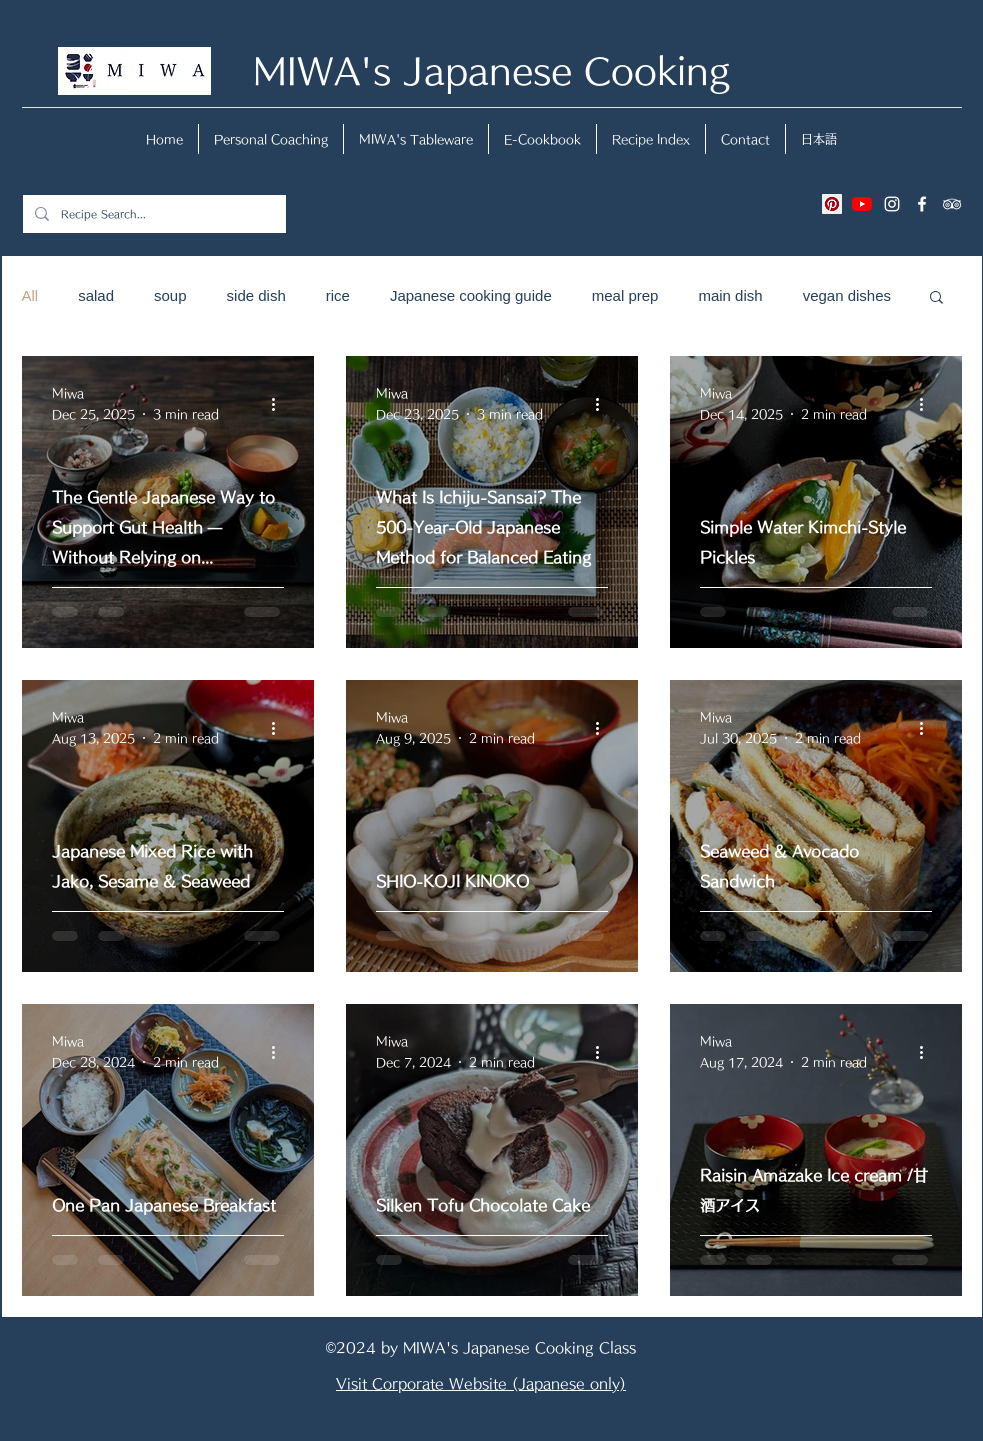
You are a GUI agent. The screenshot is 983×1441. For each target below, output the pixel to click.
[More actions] (281, 405)
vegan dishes (847, 295)
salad (96, 295)
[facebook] (922, 204)
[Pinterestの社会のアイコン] (832, 204)
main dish (730, 295)
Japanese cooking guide (471, 295)
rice (338, 295)
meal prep (625, 295)
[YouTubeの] (862, 204)
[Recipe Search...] (152, 214)
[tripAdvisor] (952, 204)
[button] (936, 298)
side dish (256, 295)
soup (170, 295)
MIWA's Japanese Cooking (492, 70)
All (30, 295)
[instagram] (892, 204)
